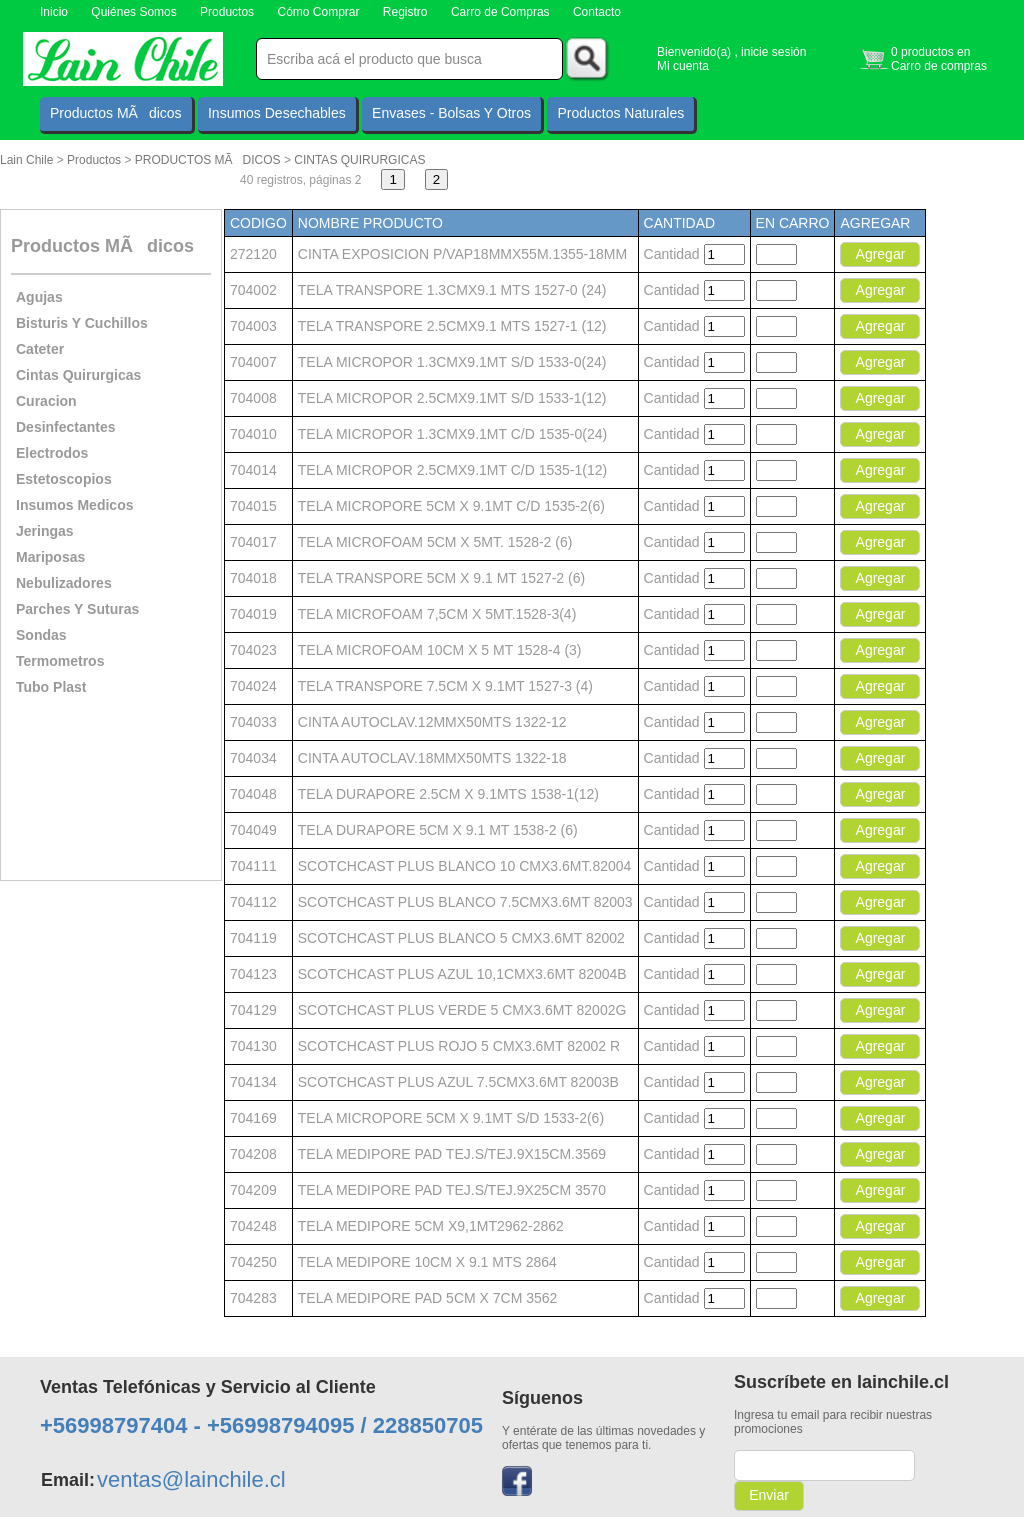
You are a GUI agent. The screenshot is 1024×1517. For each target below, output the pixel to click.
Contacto (597, 12)
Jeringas (45, 531)
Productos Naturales (620, 113)
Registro (405, 12)
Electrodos (52, 453)
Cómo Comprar (318, 12)
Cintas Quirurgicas (78, 375)
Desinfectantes (66, 427)
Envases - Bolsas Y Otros (451, 113)
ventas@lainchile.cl (191, 1479)
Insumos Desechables (277, 113)
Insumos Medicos (74, 505)
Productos (227, 12)
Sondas (41, 635)
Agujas (39, 297)
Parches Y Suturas (77, 609)
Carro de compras (939, 66)
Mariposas (50, 557)
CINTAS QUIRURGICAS (359, 160)
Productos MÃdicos (116, 113)
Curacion (46, 401)
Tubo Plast (51, 687)
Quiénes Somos (133, 12)
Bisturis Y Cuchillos (82, 323)
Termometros (60, 661)
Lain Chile (26, 160)
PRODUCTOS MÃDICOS (208, 160)
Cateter (40, 349)
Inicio (54, 12)
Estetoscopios (64, 479)
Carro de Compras (500, 12)
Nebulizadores (64, 583)
